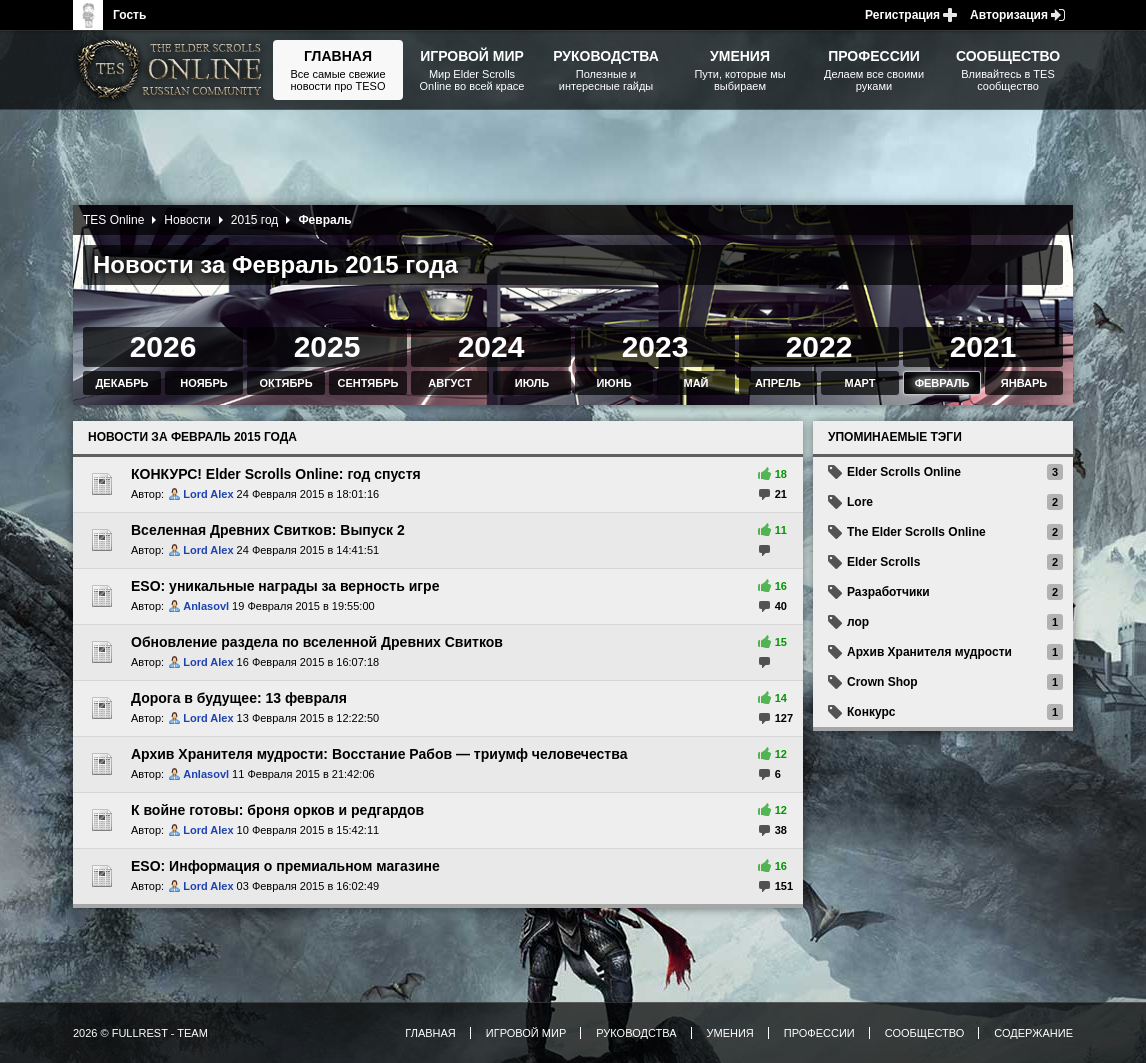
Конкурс (871, 712)
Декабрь (122, 383)
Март (859, 383)
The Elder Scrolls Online (916, 532)
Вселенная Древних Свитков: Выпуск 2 (268, 530)
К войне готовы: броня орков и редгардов (277, 810)
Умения (730, 1033)
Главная (430, 1033)
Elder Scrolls (883, 562)
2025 (327, 346)
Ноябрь (203, 383)
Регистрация (902, 15)
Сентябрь (368, 383)
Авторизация (1009, 15)
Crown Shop (882, 682)
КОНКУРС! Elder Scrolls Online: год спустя (276, 474)
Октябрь (285, 383)
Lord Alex (208, 494)
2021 (983, 346)
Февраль (942, 383)
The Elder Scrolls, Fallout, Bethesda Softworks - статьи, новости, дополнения (173, 70)
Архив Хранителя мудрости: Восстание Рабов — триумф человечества (379, 754)
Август (449, 383)
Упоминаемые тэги (895, 437)
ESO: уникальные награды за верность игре (285, 586)
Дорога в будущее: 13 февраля (239, 698)
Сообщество (925, 1033)
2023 (655, 346)
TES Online (113, 220)
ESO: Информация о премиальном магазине (285, 866)
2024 (491, 346)
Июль (532, 383)
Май (695, 383)
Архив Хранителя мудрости (929, 652)
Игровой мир (526, 1033)
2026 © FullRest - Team (140, 1033)
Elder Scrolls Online (904, 472)
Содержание (1033, 1033)
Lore (860, 502)
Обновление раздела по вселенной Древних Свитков (317, 642)
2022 (819, 346)
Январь (1024, 383)
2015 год (255, 220)
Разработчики (888, 592)
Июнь (613, 383)
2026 (163, 346)
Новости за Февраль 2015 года (192, 437)
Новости (187, 220)
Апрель (778, 383)
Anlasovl (206, 606)
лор (858, 622)
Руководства (636, 1033)
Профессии (819, 1033)
